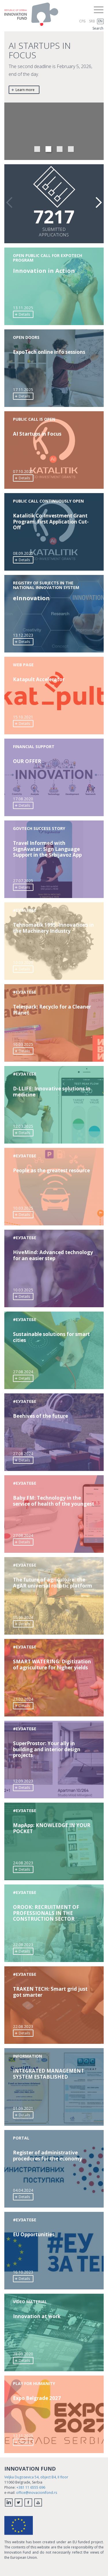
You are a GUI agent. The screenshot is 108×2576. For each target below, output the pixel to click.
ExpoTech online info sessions (49, 352)
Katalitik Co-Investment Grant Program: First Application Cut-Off (51, 521)
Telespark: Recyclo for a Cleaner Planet (52, 1010)
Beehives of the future (40, 1416)
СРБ (82, 21)
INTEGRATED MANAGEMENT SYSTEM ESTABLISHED (48, 2074)
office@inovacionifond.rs (36, 2492)
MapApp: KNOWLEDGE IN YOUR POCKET (51, 1828)
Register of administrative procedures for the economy (47, 2156)
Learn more (23, 89)
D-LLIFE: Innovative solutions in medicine (51, 1092)
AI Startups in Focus (37, 434)
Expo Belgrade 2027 (37, 2398)
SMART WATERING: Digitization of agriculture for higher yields (52, 1665)
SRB (92, 21)
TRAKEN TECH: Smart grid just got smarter (50, 1992)
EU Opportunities (33, 2234)
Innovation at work (36, 2316)
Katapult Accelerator (39, 679)
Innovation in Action (44, 270)
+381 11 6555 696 (30, 2487)
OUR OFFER (27, 761)
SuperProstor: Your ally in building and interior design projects (46, 1749)
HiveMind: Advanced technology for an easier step (53, 1255)
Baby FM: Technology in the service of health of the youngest (53, 1501)
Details (22, 314)
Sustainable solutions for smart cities (51, 1337)
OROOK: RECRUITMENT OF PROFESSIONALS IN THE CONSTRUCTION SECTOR (46, 1913)
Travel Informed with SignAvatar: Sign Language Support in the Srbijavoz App (47, 849)
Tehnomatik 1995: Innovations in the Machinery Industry (53, 928)
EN (100, 21)
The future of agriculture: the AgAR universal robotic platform (52, 1583)
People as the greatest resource (51, 1170)
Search (97, 28)
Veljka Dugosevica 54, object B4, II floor (36, 2477)
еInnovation (31, 598)
